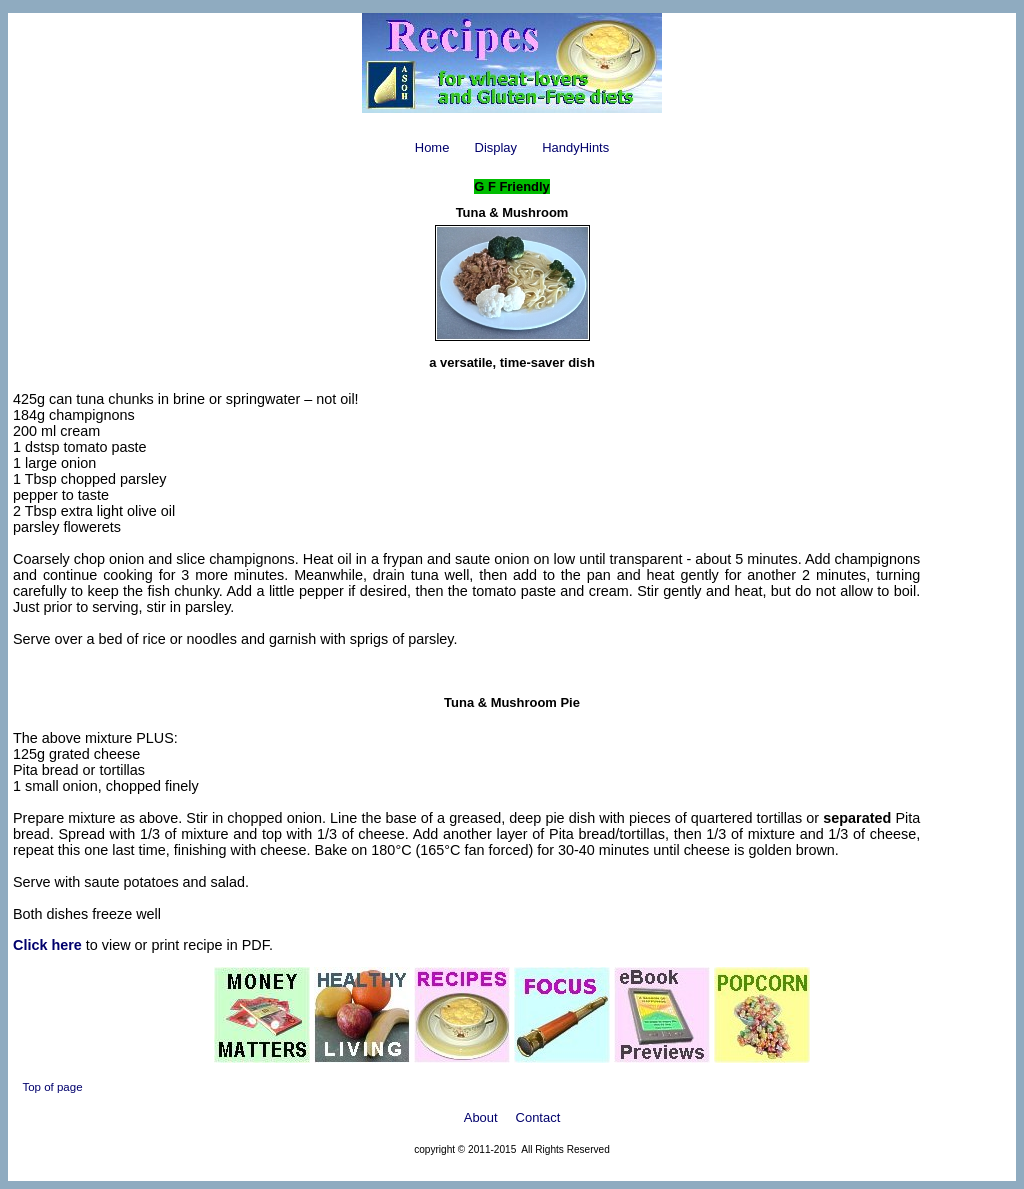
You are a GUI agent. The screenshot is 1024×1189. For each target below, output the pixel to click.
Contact (538, 1117)
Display (496, 147)
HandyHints (575, 147)
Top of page (52, 1087)
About (481, 1117)
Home (432, 147)
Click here (47, 945)
